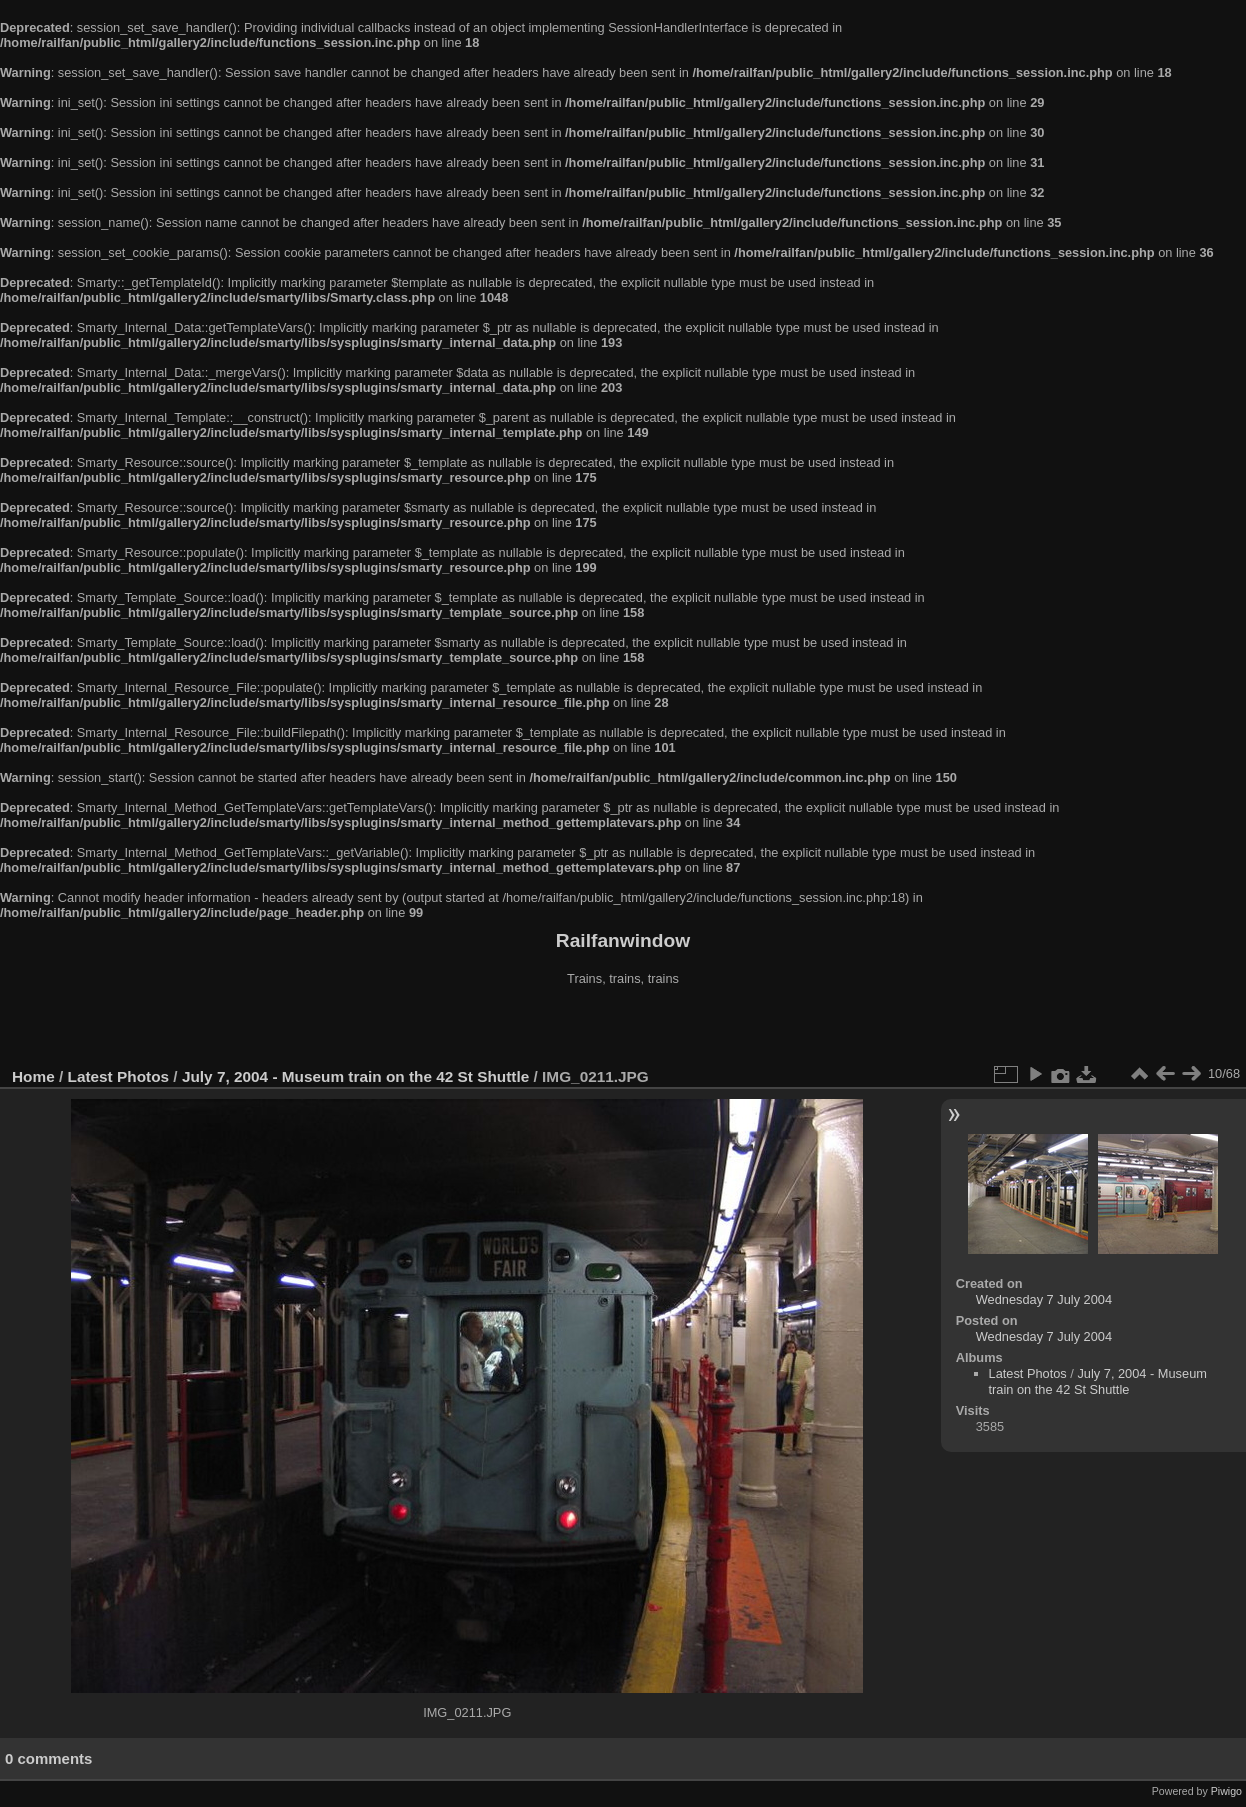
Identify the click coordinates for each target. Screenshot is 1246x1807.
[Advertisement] (623, 1029)
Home (33, 1076)
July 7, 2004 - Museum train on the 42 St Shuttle (355, 1076)
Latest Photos (119, 1076)
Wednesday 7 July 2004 (1044, 1299)
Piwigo (1226, 1791)
